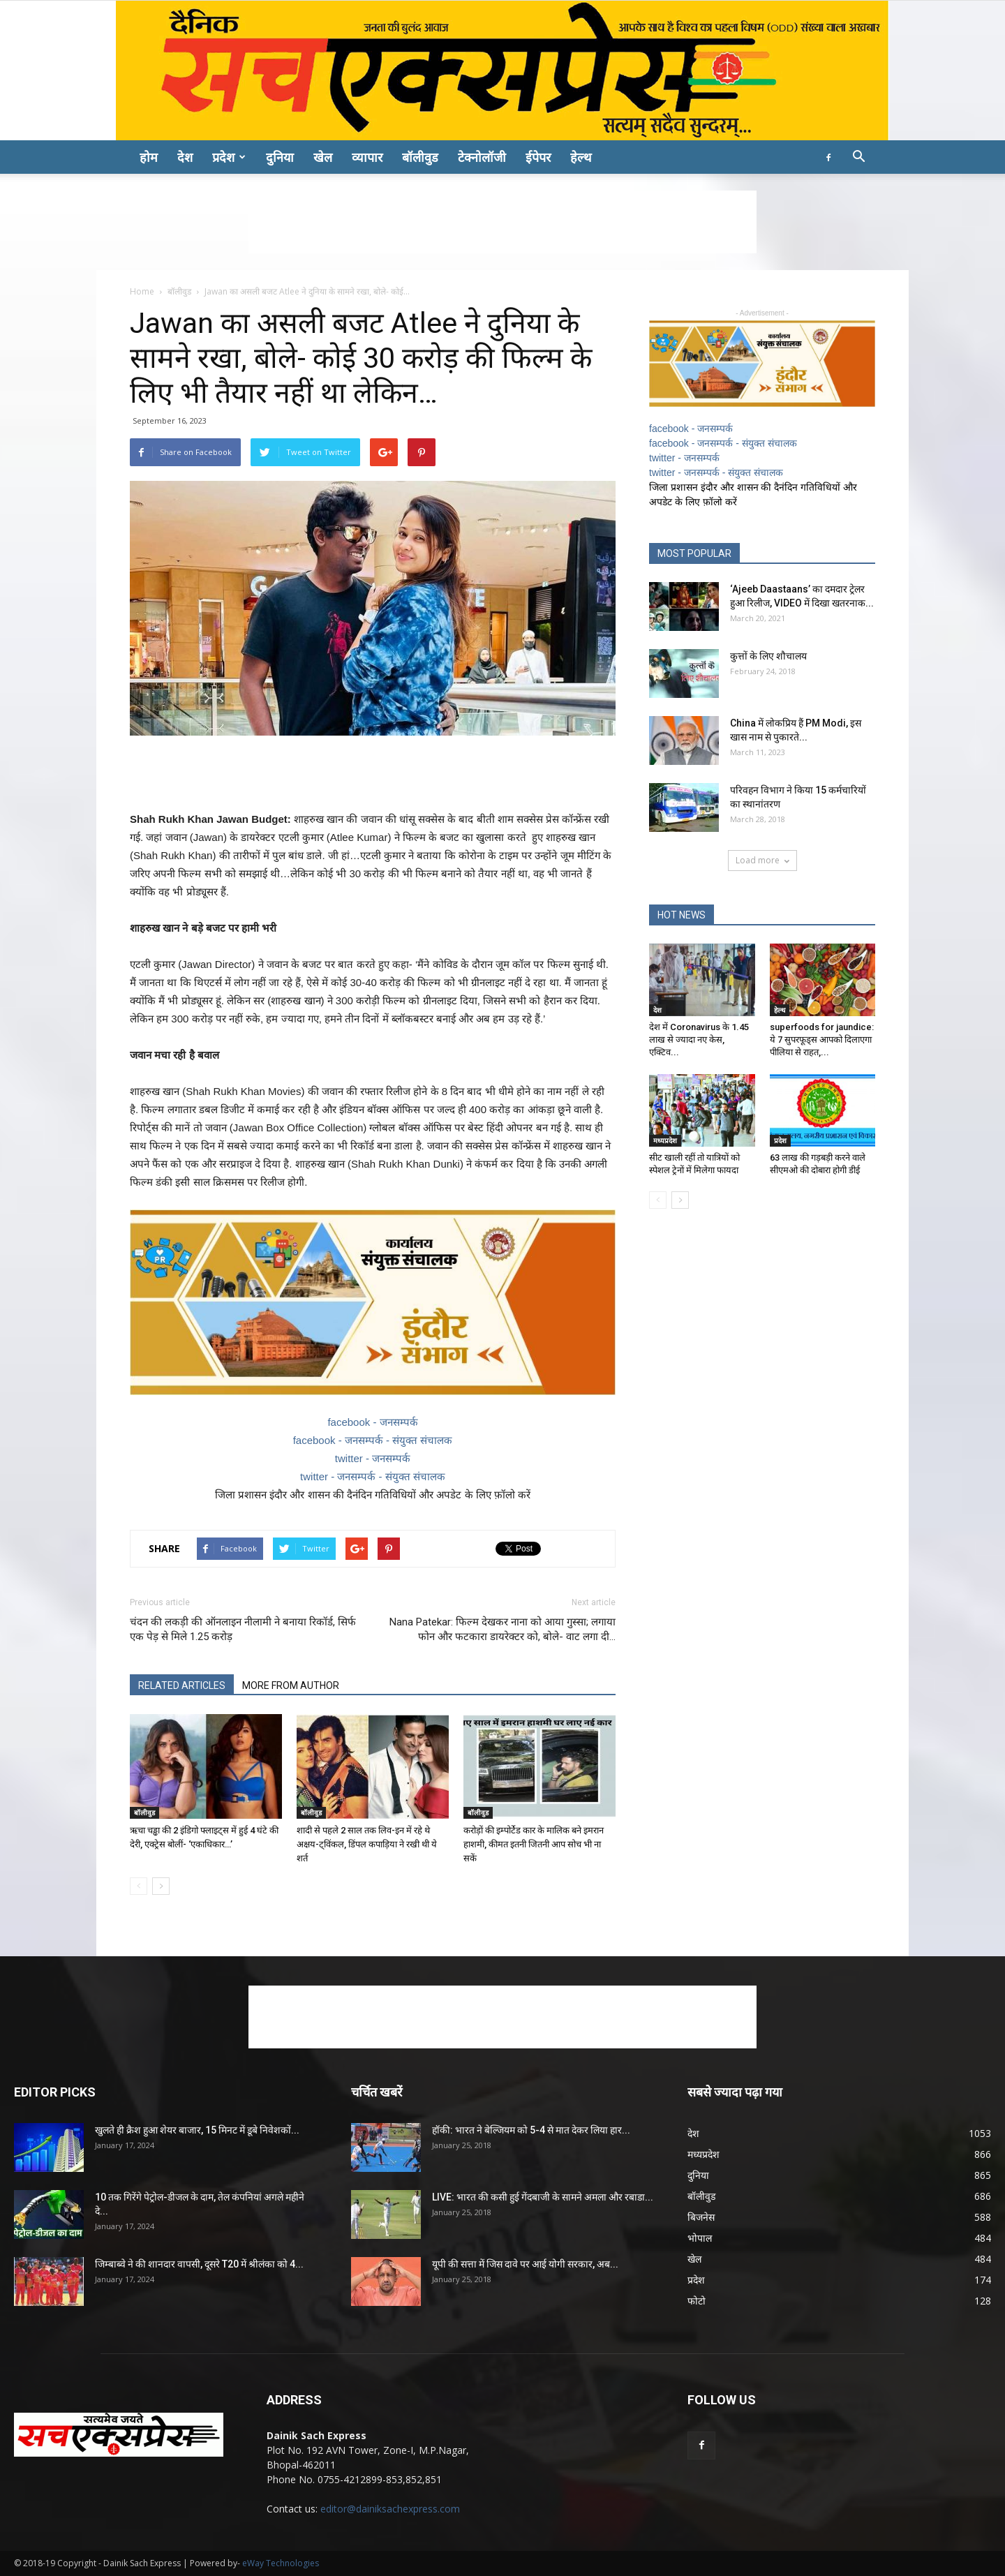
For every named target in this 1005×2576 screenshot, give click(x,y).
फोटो (696, 2300)
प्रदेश (229, 157)
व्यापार (367, 157)
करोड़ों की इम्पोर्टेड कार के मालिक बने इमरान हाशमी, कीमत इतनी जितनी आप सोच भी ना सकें (533, 1844)
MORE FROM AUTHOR (290, 1685)
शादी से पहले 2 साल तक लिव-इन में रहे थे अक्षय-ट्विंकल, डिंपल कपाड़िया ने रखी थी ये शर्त (367, 1844)
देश (185, 157)
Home (142, 291)
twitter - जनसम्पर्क (372, 1458)
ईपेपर (538, 157)
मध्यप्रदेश (665, 1140)
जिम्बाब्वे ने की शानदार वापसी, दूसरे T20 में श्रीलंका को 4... (199, 2264)
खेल (322, 157)
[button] (858, 158)
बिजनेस (701, 2217)
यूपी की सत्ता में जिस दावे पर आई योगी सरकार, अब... (525, 2264)
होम (149, 157)
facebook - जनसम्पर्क (372, 1422)
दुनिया (280, 157)
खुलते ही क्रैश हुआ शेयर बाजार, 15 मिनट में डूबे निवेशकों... (197, 2130)
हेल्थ (581, 157)
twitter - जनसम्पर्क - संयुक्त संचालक (372, 1476)
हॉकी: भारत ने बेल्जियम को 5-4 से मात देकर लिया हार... (531, 2130)
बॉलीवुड (420, 157)
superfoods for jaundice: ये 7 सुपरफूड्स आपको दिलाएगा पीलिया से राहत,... (822, 1039)
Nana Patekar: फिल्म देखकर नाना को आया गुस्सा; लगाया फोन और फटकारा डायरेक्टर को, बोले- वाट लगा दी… (502, 1629)
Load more (762, 860)
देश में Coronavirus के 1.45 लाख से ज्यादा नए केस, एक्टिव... (699, 1039)
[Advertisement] (502, 222)
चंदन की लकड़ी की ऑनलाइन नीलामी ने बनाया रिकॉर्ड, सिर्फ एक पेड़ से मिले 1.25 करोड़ (243, 1629)
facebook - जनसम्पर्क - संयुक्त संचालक (373, 1440)
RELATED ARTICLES (181, 1685)
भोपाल (699, 2237)
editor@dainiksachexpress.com (390, 2508)
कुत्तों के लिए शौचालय (768, 656)
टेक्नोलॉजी (482, 157)
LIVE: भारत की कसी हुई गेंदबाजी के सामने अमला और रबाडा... (542, 2197)
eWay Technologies (280, 2563)
